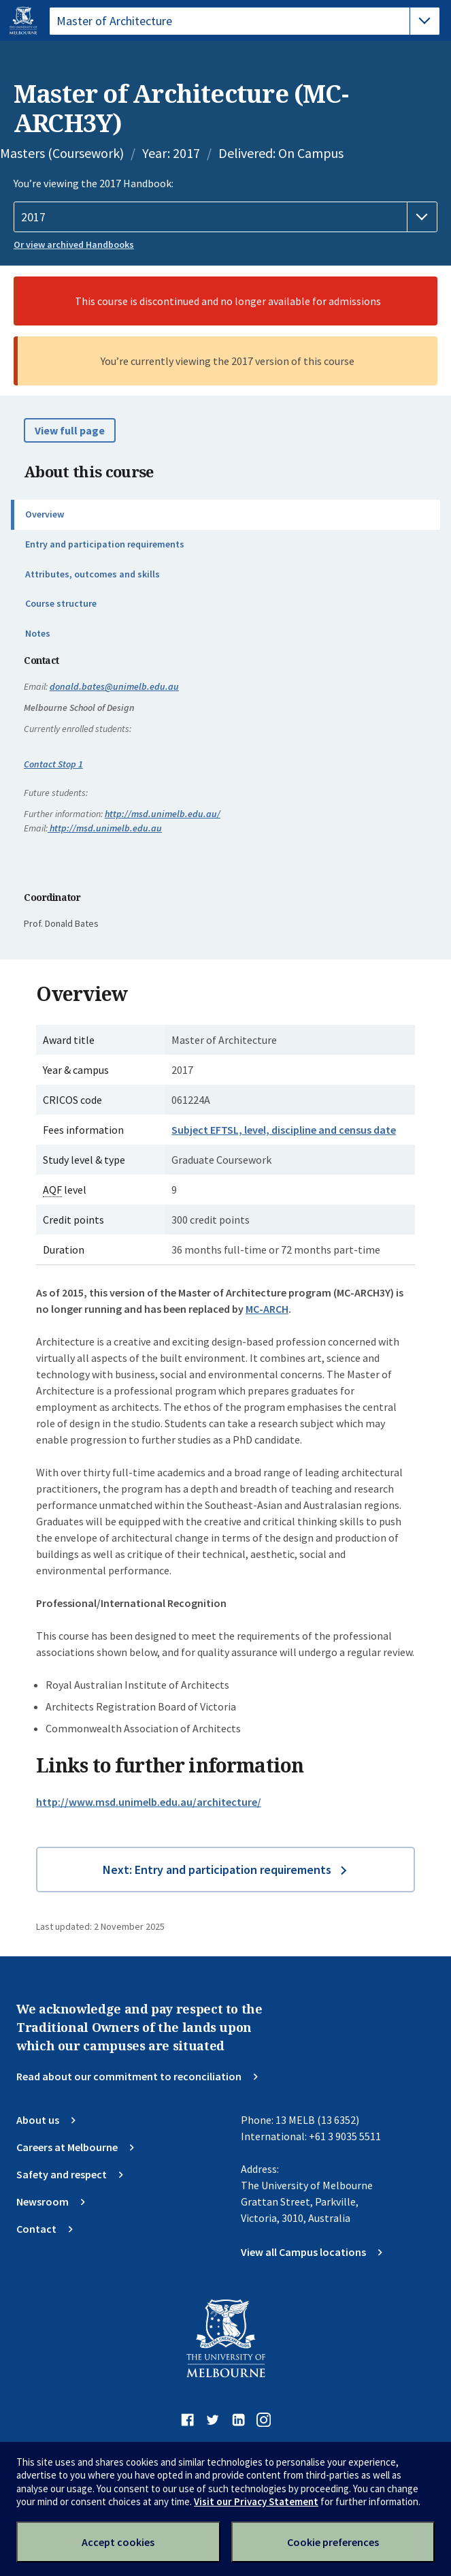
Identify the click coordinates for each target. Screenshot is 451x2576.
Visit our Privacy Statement (256, 2501)
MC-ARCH (267, 1309)
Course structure (61, 603)
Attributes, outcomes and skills (92, 574)
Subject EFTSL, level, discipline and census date (283, 1129)
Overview (44, 514)
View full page (70, 430)
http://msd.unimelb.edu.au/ (162, 814)
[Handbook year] (225, 217)
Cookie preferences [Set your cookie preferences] (333, 2542)
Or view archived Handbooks (74, 244)
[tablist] (244, 21)
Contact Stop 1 (53, 764)
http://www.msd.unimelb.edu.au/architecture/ (148, 1802)
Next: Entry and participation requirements (217, 1869)
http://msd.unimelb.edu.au (105, 828)
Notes (37, 633)
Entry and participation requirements (104, 544)
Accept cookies (118, 2542)
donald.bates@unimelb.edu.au (114, 686)
